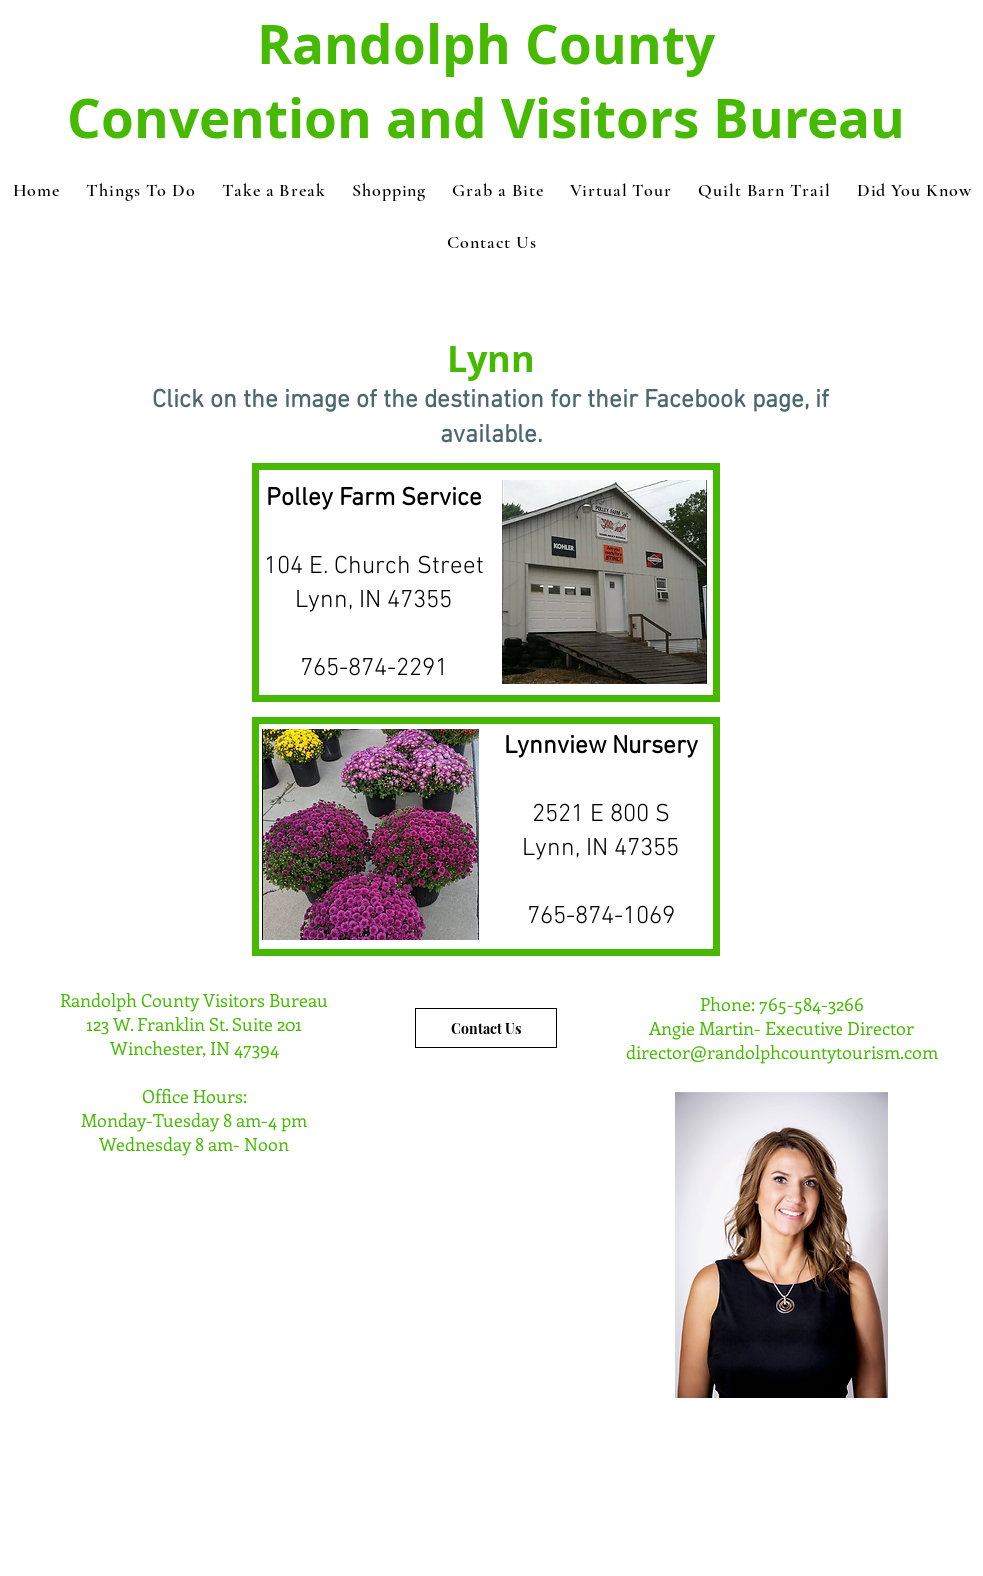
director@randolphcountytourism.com (782, 1052)
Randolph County (486, 44)
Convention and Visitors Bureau (486, 118)
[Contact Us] (486, 1028)
